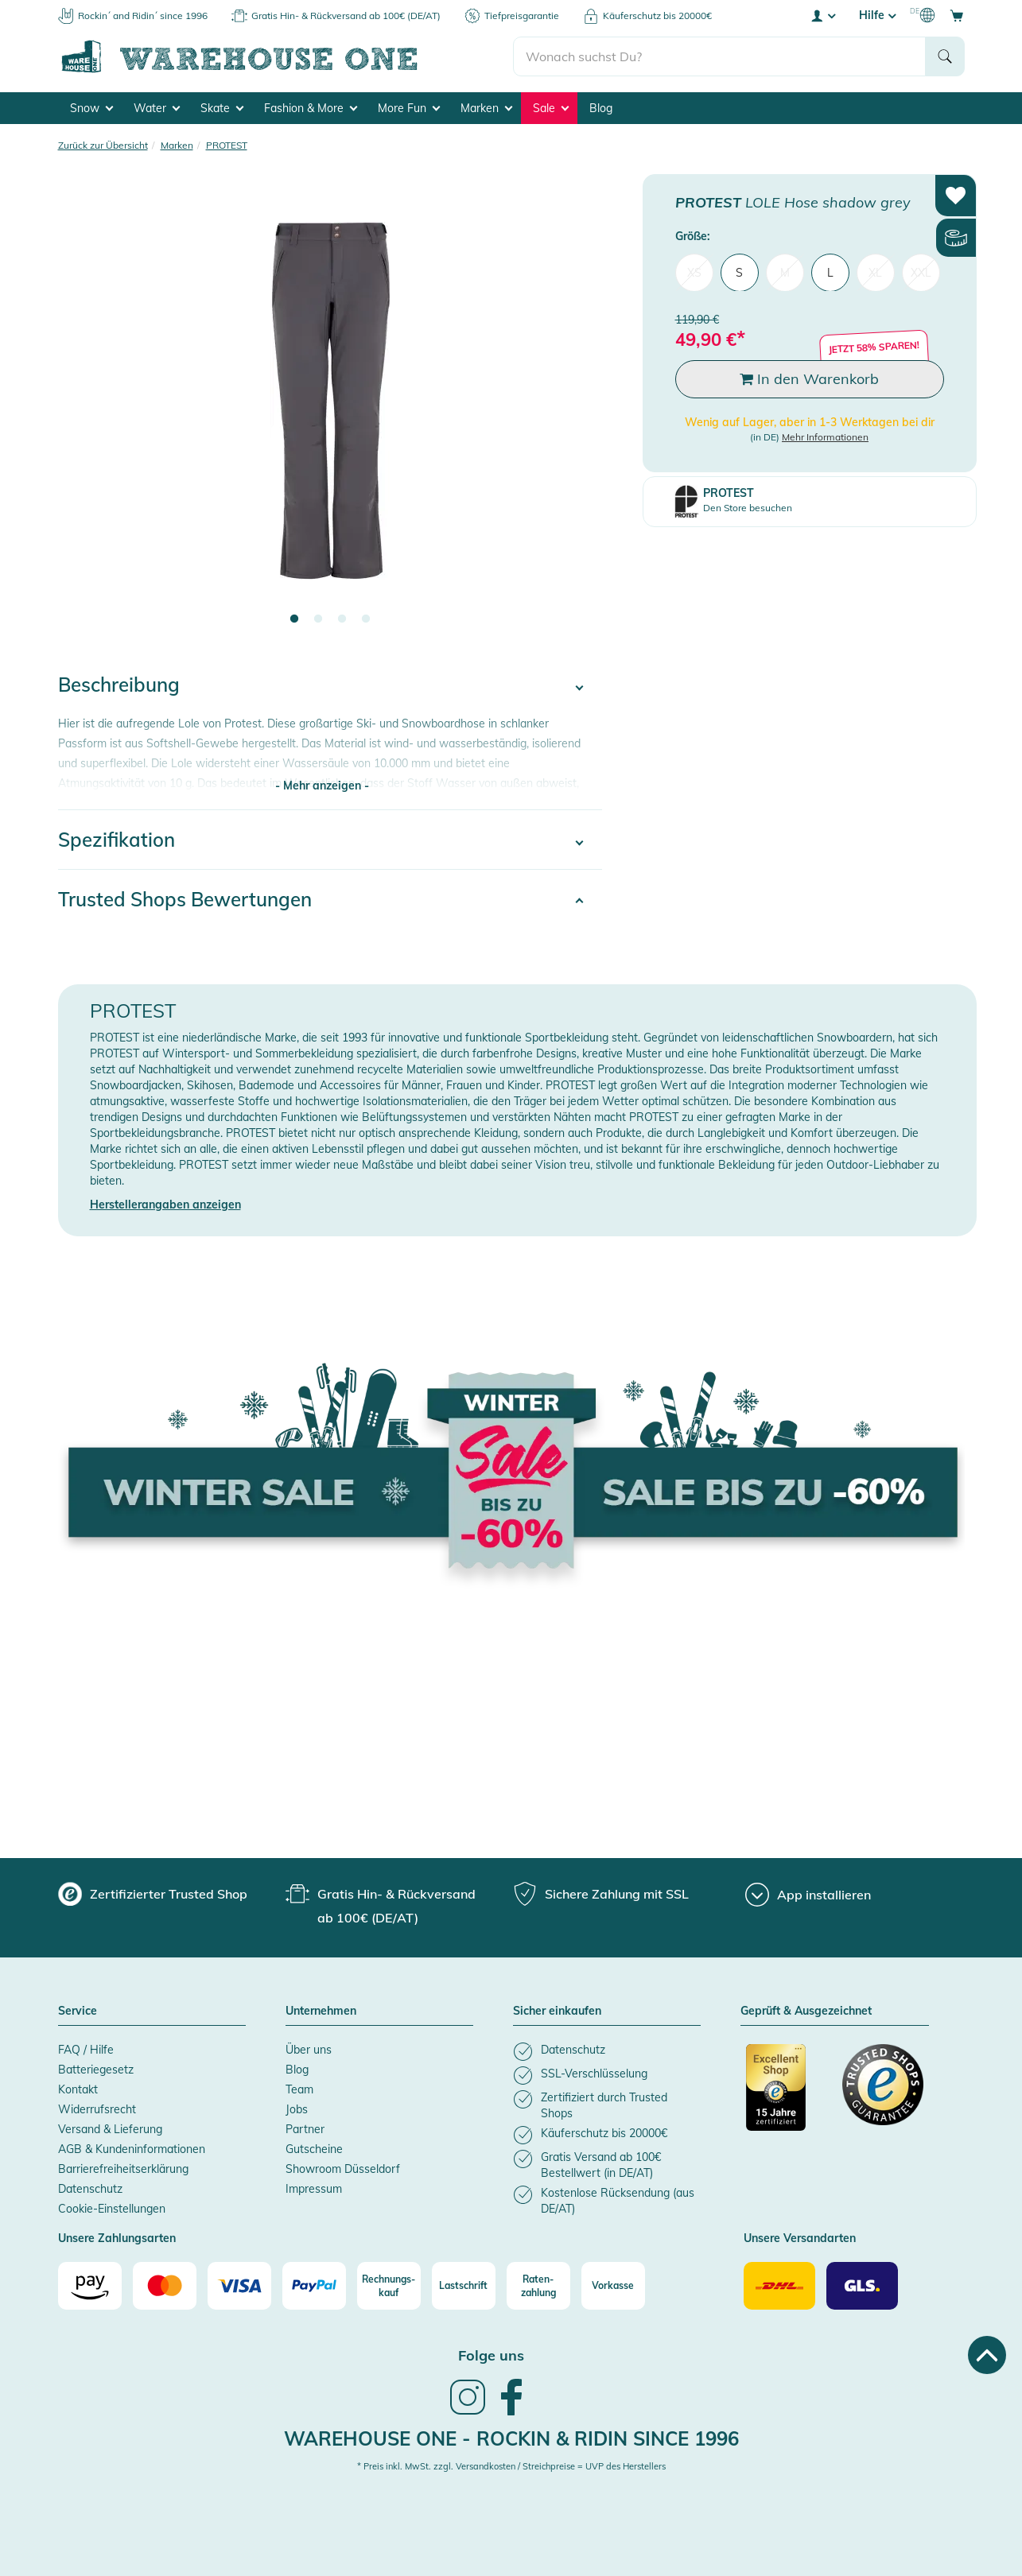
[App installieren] (808, 1894)
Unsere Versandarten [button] (800, 2239)
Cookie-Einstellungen (111, 2209)
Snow (91, 108)
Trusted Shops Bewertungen (185, 899)
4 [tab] (366, 619)
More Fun (409, 108)
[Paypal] (314, 2286)
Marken (486, 108)
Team (299, 2089)
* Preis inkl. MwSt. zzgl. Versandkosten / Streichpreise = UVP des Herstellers (511, 2466)
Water (157, 108)
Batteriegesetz (96, 2069)
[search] (719, 56)
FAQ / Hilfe (86, 2050)
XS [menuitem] (694, 272)
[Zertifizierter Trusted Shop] (786, 2095)
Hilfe (877, 15)
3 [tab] (342, 619)
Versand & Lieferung (110, 2129)
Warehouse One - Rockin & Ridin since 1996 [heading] (511, 2438)
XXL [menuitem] (921, 272)
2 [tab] (318, 619)
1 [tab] (294, 619)
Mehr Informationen (825, 437)
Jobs (297, 2109)
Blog (600, 108)
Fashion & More (310, 108)
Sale (551, 108)
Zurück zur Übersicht (103, 145)
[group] (152, 1894)
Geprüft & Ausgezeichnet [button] (806, 2011)
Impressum (314, 2189)
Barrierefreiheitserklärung (123, 2169)
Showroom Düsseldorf (343, 2169)
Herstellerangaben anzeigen (165, 1204)
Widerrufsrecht (97, 2109)
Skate (221, 108)
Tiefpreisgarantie (521, 15)
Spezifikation (116, 840)
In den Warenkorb (809, 379)
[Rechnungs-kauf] (389, 2286)
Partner (305, 2129)
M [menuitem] (785, 272)
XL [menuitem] (875, 272)
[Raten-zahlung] (538, 2286)
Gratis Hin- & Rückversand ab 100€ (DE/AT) (346, 15)
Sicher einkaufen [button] (557, 2011)
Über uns (309, 2050)
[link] (468, 2413)
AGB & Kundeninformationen (131, 2149)
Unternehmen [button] (321, 2011)
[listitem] (607, 2052)
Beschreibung (119, 684)
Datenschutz (90, 2189)
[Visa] (239, 2286)
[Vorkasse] (613, 2286)
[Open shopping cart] (957, 15)
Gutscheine (314, 2149)
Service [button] (77, 2011)
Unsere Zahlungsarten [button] (117, 2239)
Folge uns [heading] (491, 2355)
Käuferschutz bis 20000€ (657, 15)
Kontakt (78, 2089)
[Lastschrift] (463, 2286)
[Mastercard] (164, 2286)
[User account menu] (822, 15)
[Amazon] (90, 2286)
